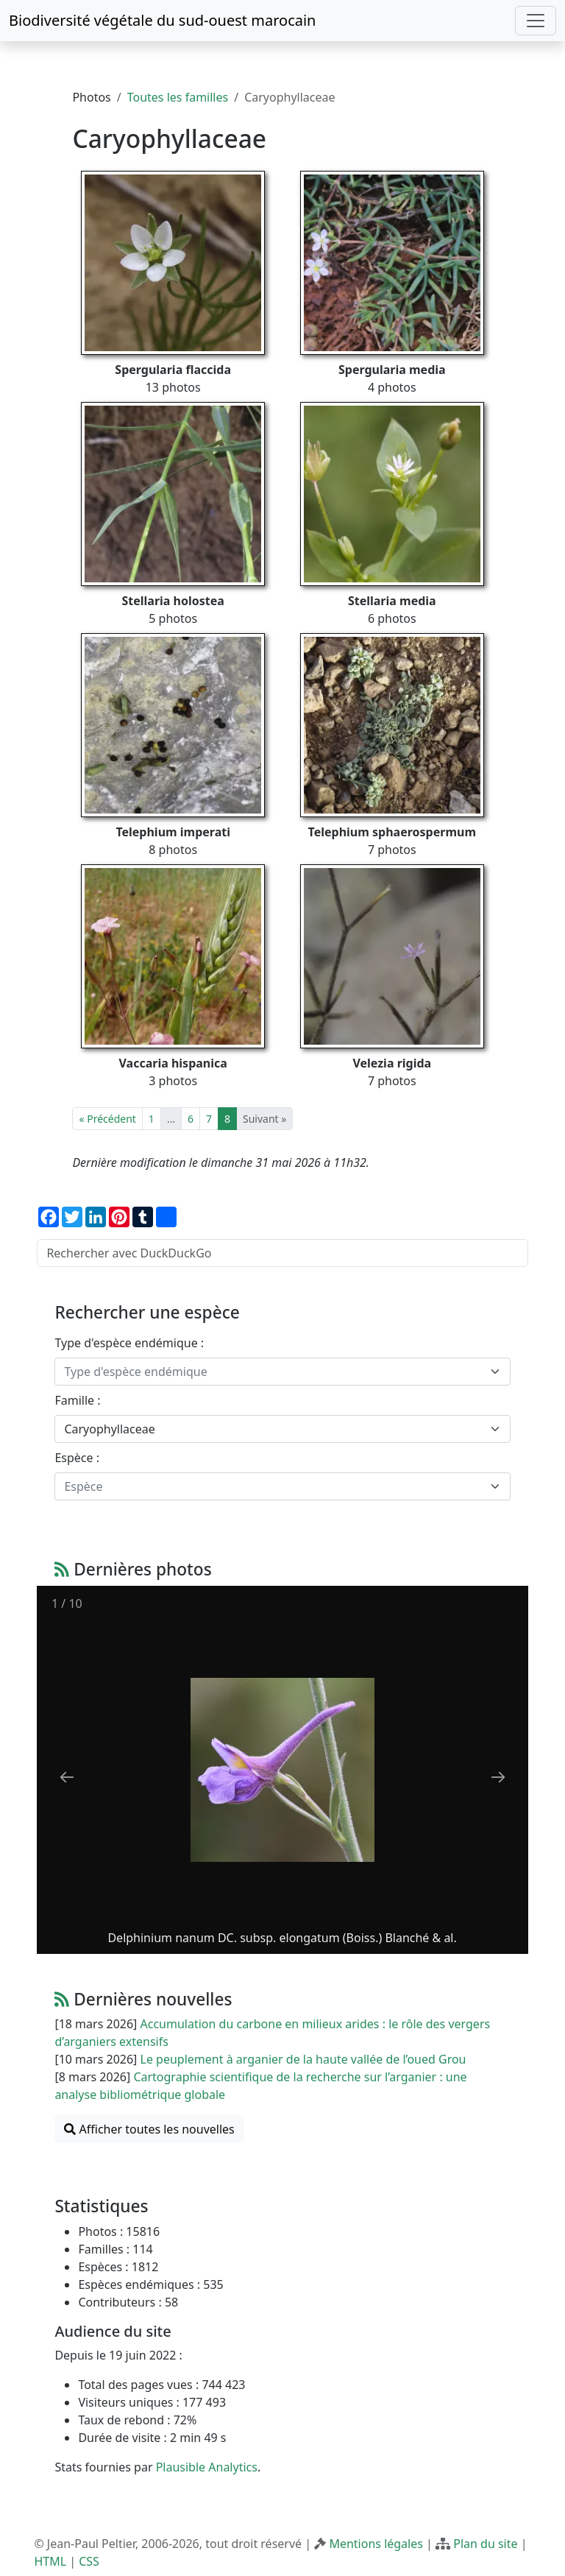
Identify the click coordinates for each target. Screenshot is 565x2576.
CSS (89, 2561)
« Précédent (107, 1119)
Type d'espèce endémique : (129, 1343)
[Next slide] (498, 1776)
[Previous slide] (66, 1776)
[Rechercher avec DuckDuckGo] (282, 1253)
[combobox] (282, 1372)
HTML (50, 2561)
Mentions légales (376, 2544)
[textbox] (273, 1371)
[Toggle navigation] (535, 20)
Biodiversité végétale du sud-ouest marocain (162, 20)
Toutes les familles (177, 97)
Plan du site (485, 2544)
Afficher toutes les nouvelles (149, 2129)
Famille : (77, 1400)
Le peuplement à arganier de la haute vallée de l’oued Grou (303, 2059)
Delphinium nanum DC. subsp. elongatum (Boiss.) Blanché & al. (282, 1938)
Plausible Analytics (206, 2467)
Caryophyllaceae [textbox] (109, 1429)
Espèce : (76, 1458)
